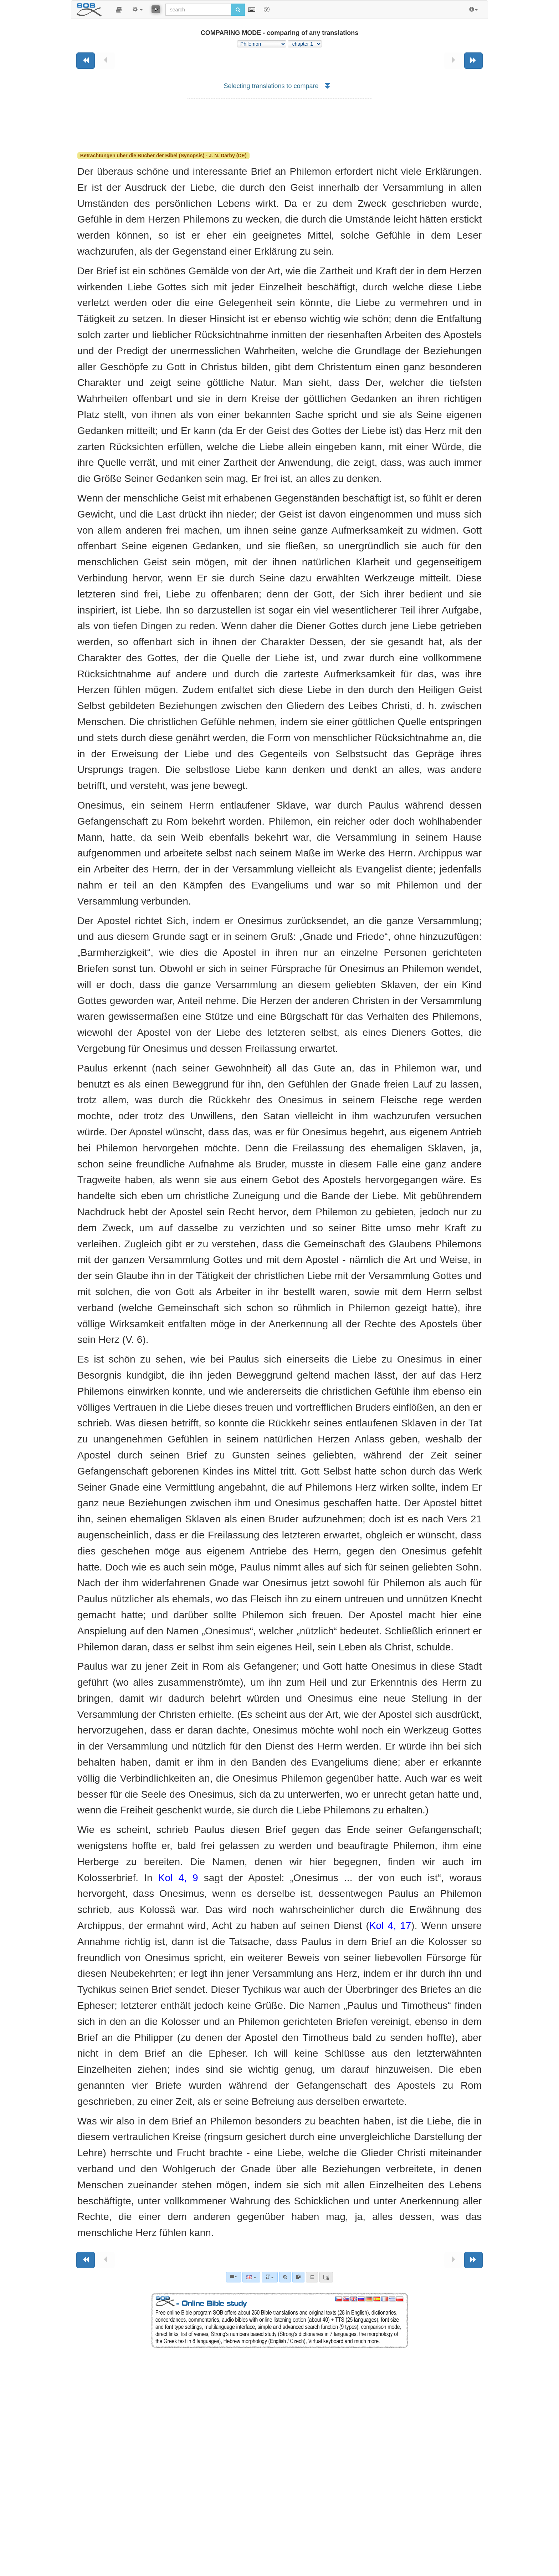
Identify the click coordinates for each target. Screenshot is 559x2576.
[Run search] (238, 10)
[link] (298, 2277)
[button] (119, 10)
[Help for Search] (266, 9)
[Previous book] (85, 60)
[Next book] (473, 60)
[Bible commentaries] (233, 2277)
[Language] (251, 2277)
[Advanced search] (285, 2277)
